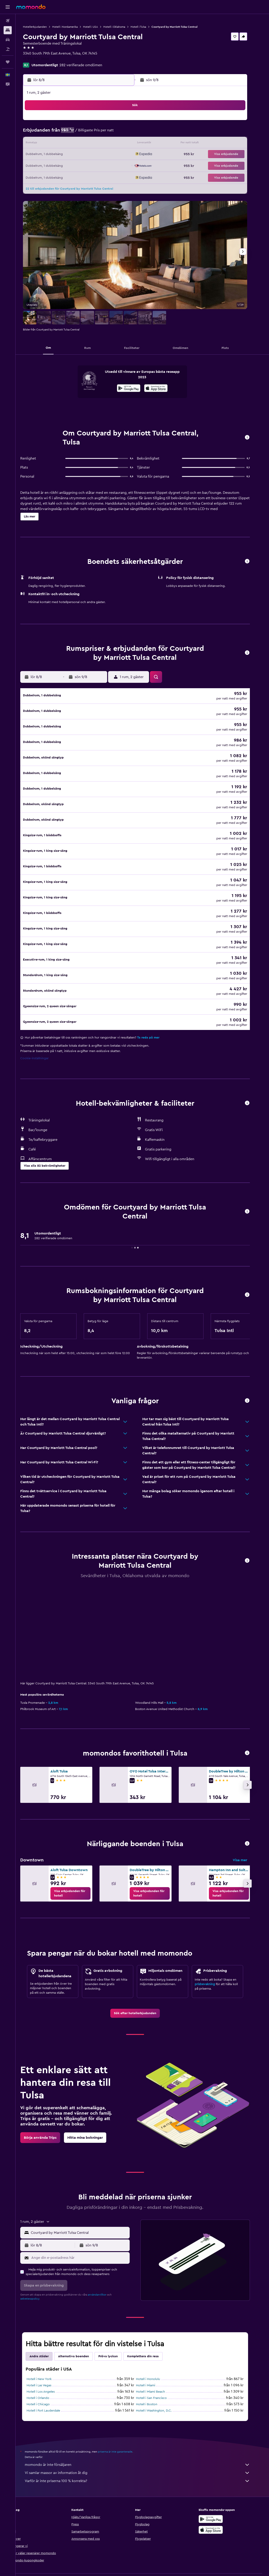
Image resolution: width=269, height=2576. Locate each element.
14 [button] (105, 144)
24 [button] (62, 165)
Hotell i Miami (152, 2353)
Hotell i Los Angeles (48, 2360)
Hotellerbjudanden (44, 26)
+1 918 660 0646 (45, 59)
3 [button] (62, 133)
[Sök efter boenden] (8, 30)
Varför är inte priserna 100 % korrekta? (144, 2449)
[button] (8, 7)
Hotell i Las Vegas (46, 2353)
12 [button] (84, 144)
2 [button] (127, 122)
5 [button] (84, 133)
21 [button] (105, 154)
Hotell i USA (99, 26)
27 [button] (95, 165)
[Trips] (8, 61)
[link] (78, 1862)
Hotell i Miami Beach (157, 2360)
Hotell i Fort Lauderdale (50, 2379)
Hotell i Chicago (45, 2372)
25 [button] (73, 165)
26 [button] (84, 165)
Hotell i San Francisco (158, 2366)
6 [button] (95, 133)
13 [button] (94, 144)
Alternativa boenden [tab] (80, 2324)
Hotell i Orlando (45, 2366)
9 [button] (127, 133)
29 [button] (116, 165)
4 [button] (73, 133)
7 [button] (105, 133)
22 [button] (116, 154)
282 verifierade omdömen (90, 65)
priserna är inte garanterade (122, 2420)
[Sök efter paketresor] (8, 49)
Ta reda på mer (155, 1006)
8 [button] (116, 133)
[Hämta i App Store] (163, 389)
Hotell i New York (46, 2347)
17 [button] (62, 154)
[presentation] (163, 388)
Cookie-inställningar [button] (41, 1026)
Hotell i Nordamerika (74, 26)
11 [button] (73, 144)
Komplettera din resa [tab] (150, 2324)
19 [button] (84, 154)
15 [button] (116, 144)
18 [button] (73, 154)
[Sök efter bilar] (8, 39)
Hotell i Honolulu (155, 2347)
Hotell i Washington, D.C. (161, 2379)
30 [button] (127, 165)
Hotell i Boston (154, 2372)
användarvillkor (104, 2263)
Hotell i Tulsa (147, 26)
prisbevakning (212, 1952)
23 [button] (127, 154)
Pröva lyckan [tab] (115, 2324)
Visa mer (247, 1828)
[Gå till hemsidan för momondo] (30, 7)
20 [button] (95, 154)
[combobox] (86, 2201)
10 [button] (62, 144)
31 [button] (62, 176)
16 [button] (127, 144)
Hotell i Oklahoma (123, 26)
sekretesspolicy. (37, 2267)
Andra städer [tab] (46, 2324)
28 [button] (105, 165)
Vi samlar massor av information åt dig (144, 2441)
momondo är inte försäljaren (144, 2433)
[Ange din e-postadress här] (86, 2226)
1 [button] (116, 122)
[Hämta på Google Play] (136, 389)
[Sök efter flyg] (8, 20)
